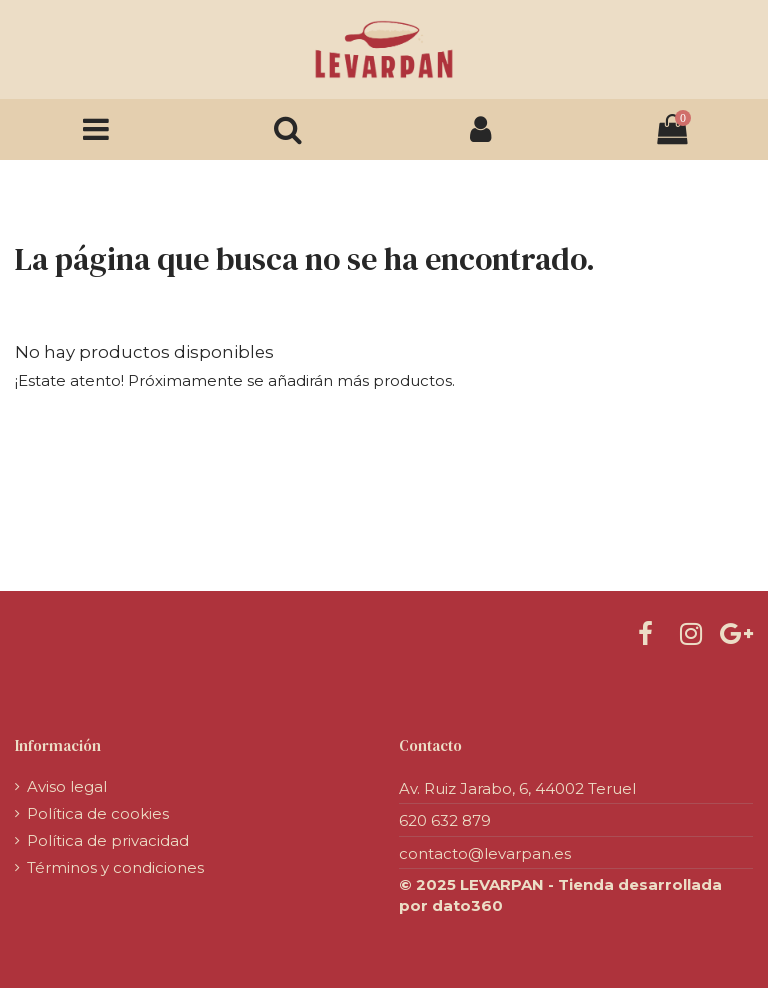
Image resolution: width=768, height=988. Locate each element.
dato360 (467, 905)
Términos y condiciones (115, 867)
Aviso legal (67, 786)
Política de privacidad (108, 840)
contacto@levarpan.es (485, 853)
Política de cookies (98, 813)
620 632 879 (445, 820)
